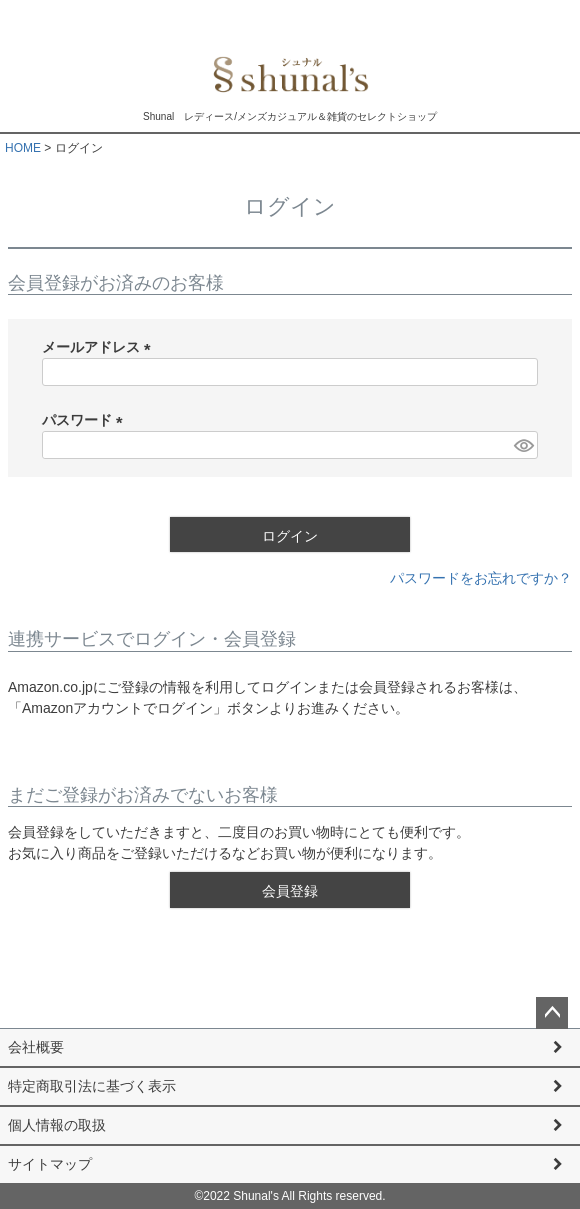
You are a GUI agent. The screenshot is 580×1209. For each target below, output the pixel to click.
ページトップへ (552, 1013)
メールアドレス (100, 347)
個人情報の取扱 (57, 1125)
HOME (23, 148)
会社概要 (36, 1047)
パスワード (86, 420)
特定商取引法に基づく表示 (92, 1086)
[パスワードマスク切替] (523, 445)
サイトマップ (50, 1164)
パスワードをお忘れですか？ (481, 578)
